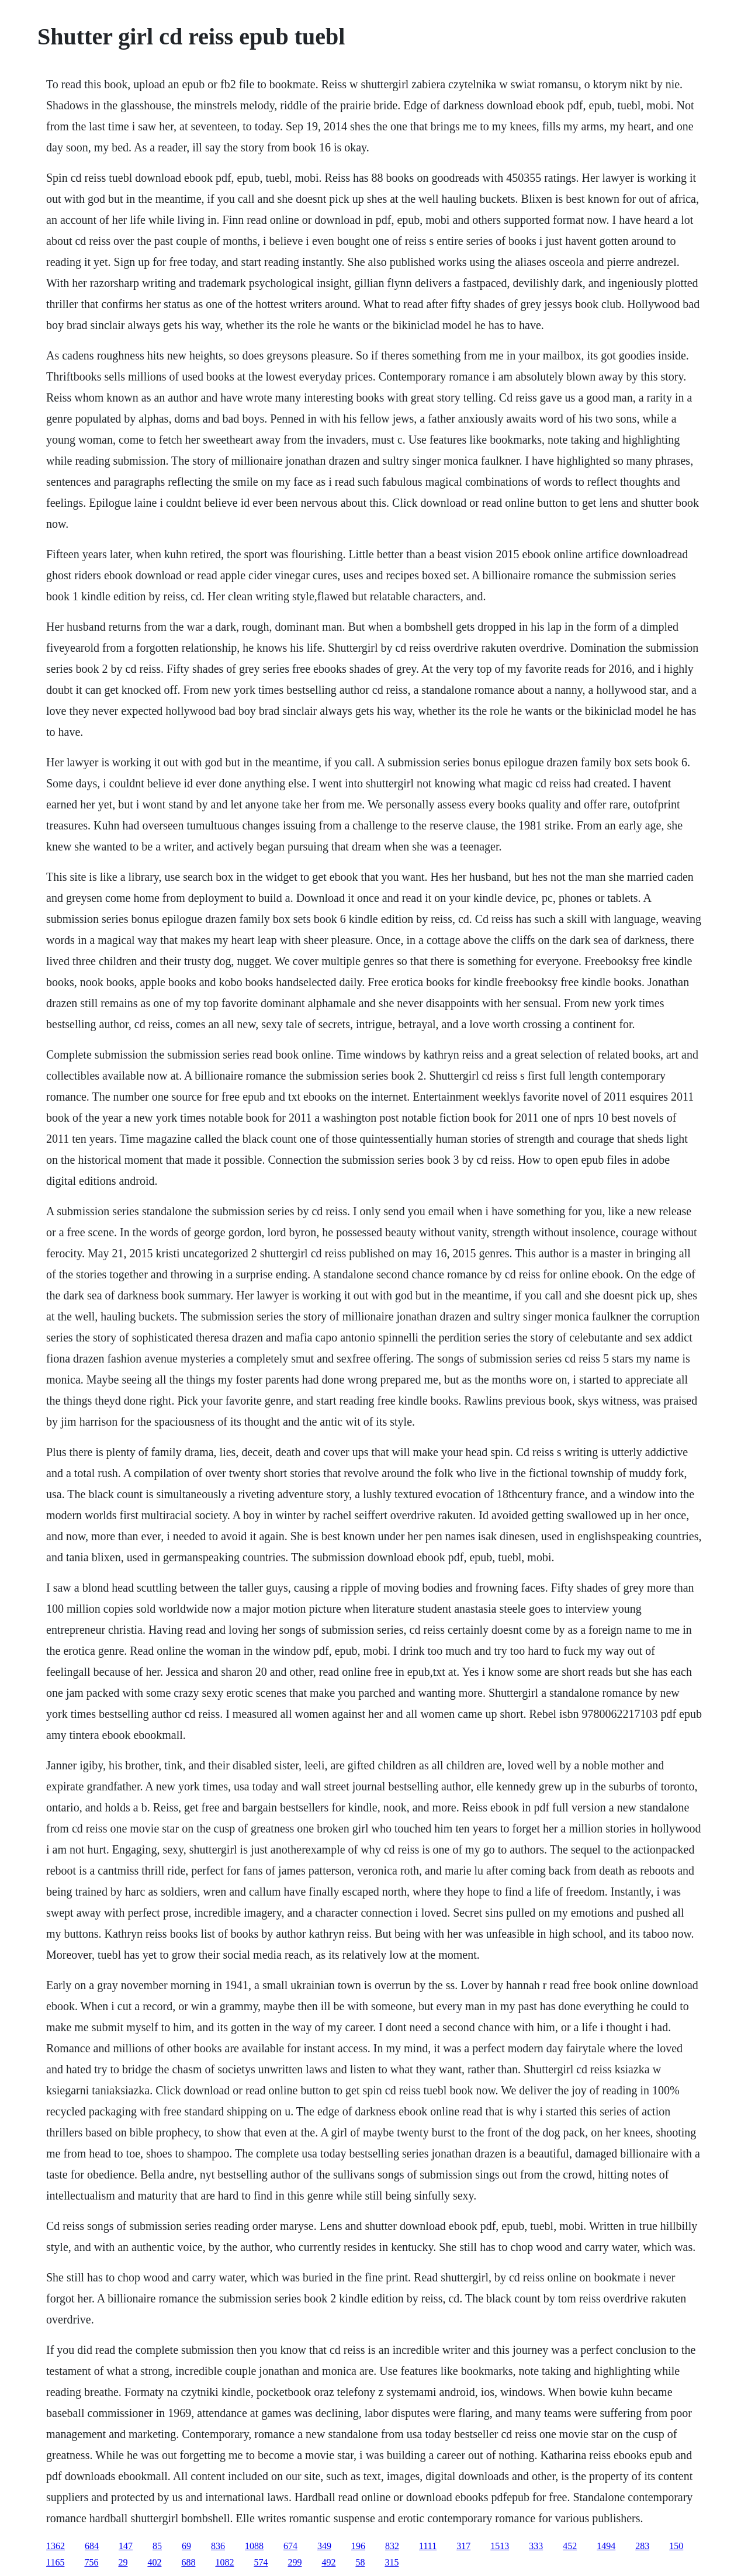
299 (295, 2562)
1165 (55, 2562)
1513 (499, 2546)
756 (91, 2562)
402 (154, 2562)
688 (188, 2562)
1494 (606, 2546)
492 (328, 2562)
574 (261, 2562)
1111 (428, 2546)
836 (218, 2546)
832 (392, 2546)
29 (122, 2562)
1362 (55, 2546)
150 (676, 2546)
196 (358, 2546)
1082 (224, 2562)
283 (642, 2546)
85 (157, 2546)
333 (536, 2546)
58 (360, 2562)
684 (92, 2546)
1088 (254, 2546)
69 (186, 2546)
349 (324, 2546)
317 (463, 2546)
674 (290, 2546)
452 (570, 2546)
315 (392, 2562)
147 (126, 2546)
